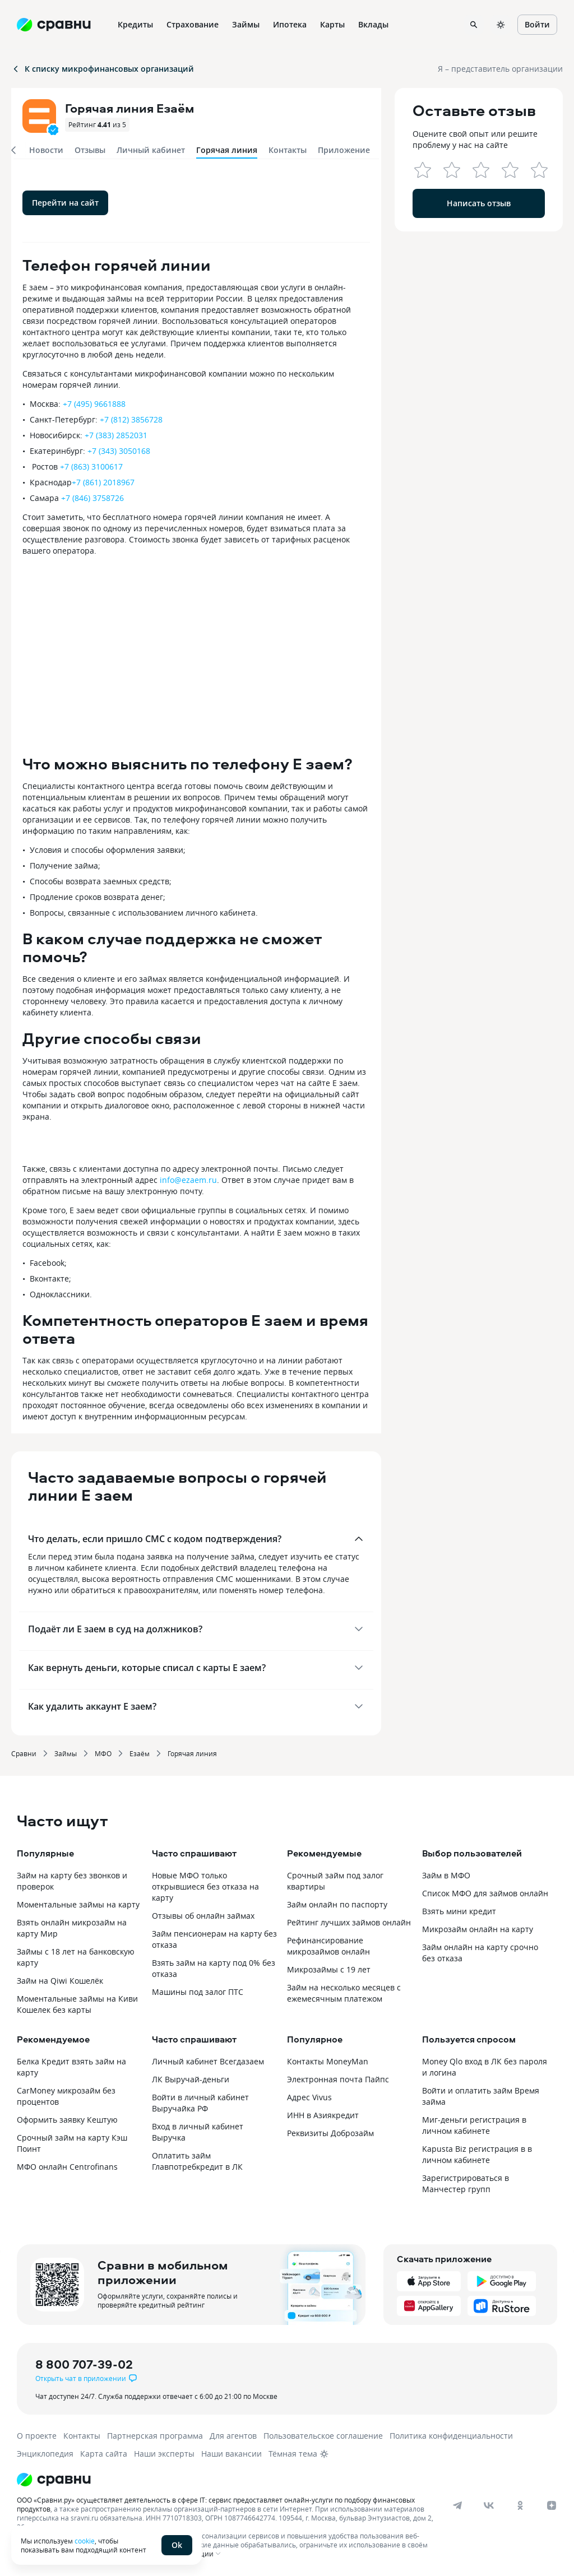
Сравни (23, 1753)
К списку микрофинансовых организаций (102, 68)
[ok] (520, 2505)
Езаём (139, 1753)
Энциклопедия (45, 2453)
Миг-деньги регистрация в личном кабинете (474, 2125)
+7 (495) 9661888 (94, 403)
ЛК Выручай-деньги (190, 2079)
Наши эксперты (164, 2453)
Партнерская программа (155, 2435)
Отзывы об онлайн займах (203, 1915)
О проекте (37, 2435)
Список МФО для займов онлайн (485, 1893)
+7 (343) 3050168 (118, 450)
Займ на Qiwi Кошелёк (60, 1980)
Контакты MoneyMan (327, 2061)
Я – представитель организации (500, 68)
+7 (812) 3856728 (131, 419)
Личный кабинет (151, 150)
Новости (46, 150)
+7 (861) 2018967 (103, 482)
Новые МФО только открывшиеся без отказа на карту (205, 1886)
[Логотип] (276, 2479)
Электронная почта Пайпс (338, 2079)
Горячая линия (192, 1753)
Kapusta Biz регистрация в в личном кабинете (477, 2154)
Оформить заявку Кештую (67, 2119)
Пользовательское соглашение (323, 2435)
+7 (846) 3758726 (92, 498)
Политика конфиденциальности (451, 2435)
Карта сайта (103, 2453)
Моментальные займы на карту (78, 1904)
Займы (65, 1753)
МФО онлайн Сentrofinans (67, 2166)
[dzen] (551, 2505)
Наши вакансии (231, 2453)
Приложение (344, 150)
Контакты (288, 150)
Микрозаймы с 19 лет (329, 1969)
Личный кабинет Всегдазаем (208, 2061)
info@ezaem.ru (188, 1180)
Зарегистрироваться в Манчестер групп (465, 2183)
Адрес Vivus (309, 2097)
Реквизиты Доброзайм (330, 2133)
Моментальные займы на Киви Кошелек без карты (77, 2004)
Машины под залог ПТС (197, 1991)
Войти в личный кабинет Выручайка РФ (200, 2103)
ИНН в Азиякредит (323, 2115)
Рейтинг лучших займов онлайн (349, 1922)
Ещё (410, 24)
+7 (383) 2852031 (116, 435)
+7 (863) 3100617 (91, 466)
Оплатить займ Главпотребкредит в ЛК (197, 2161)
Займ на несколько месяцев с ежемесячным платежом (344, 1993)
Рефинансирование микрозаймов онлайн (328, 1946)
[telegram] (457, 2505)
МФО (103, 1753)
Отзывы (90, 150)
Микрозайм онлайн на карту (477, 1929)
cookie (85, 2540)
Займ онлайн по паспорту (337, 1904)
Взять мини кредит (459, 1911)
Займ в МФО (446, 1875)
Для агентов (233, 2435)
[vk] (488, 2505)
